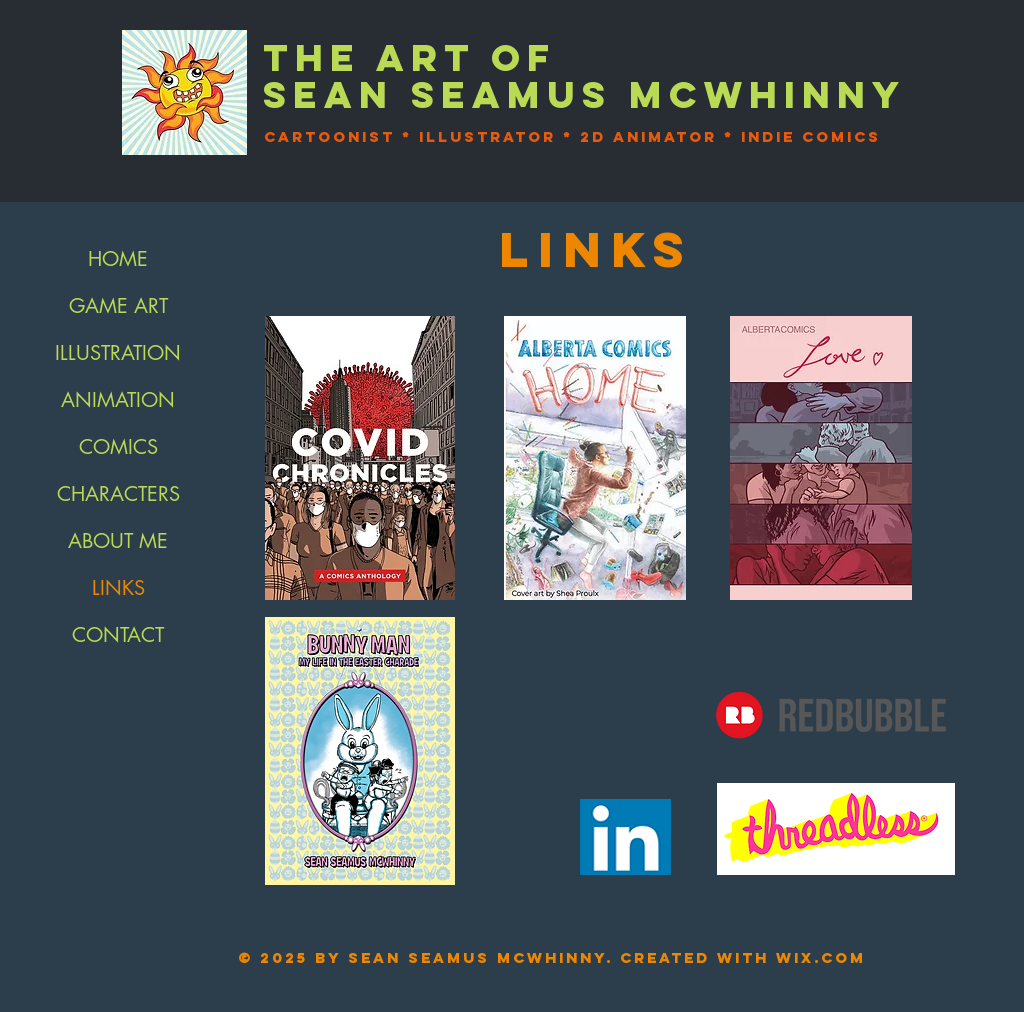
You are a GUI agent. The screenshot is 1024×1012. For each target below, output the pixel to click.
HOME (118, 259)
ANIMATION (118, 400)
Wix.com (821, 957)
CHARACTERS (118, 494)
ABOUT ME (118, 541)
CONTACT (118, 635)
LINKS (118, 588)
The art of (409, 57)
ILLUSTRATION (118, 353)
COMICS (118, 447)
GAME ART (118, 306)
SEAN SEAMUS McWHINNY (584, 94)
